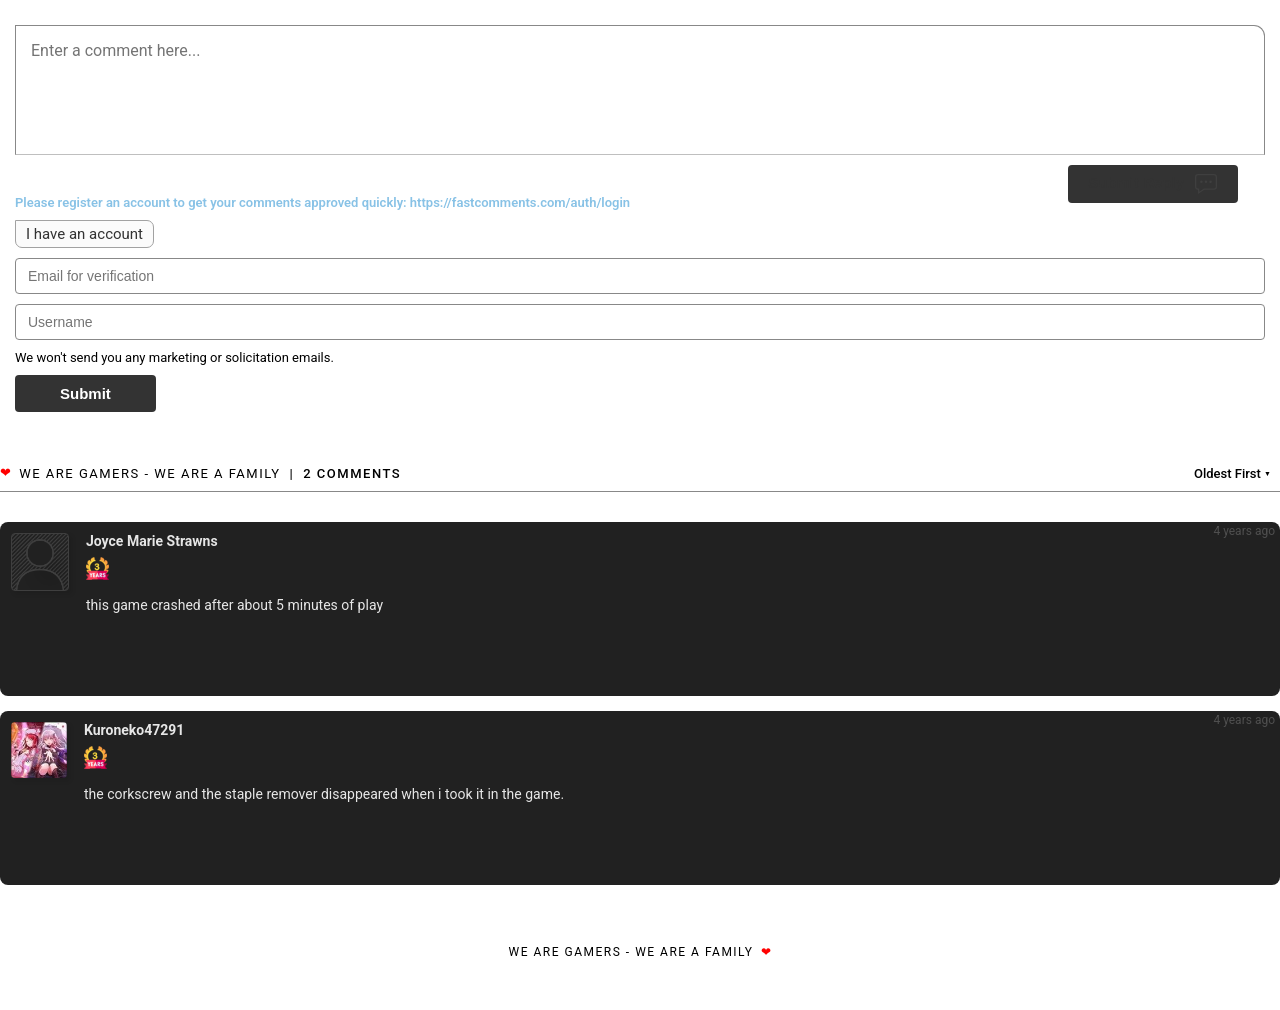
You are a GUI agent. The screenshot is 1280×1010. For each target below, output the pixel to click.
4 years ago (1244, 531)
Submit (85, 393)
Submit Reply (1153, 184)
